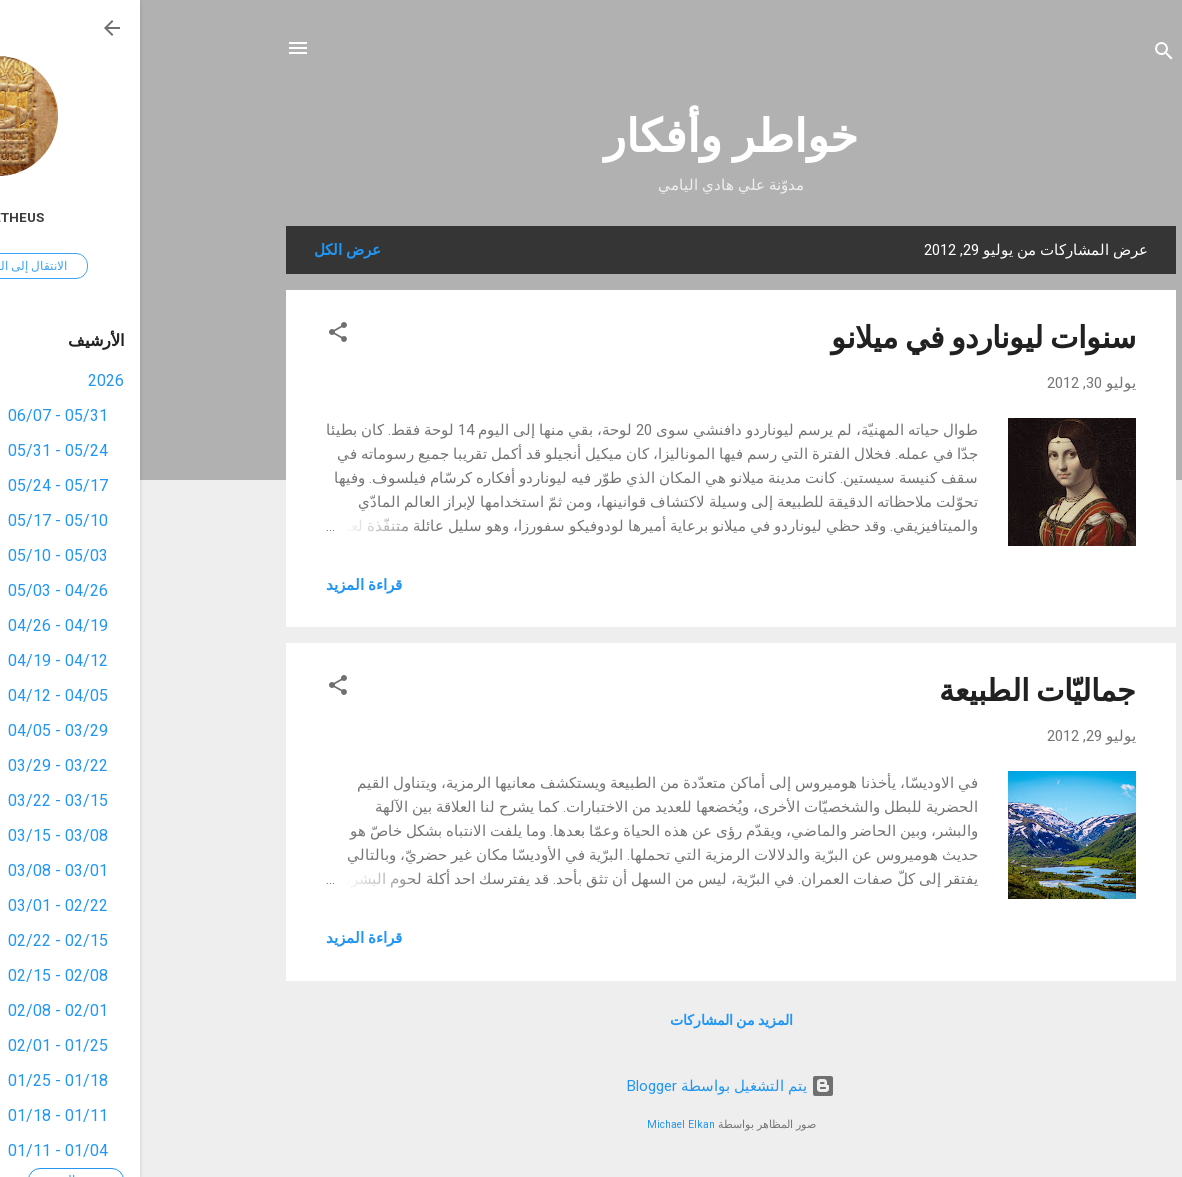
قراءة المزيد (224, 585)
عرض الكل (207, 250)
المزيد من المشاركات (591, 1020)
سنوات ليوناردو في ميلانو (843, 337)
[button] (198, 335)
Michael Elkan (541, 1124)
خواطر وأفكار (591, 136)
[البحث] (1024, 54)
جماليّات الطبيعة (897, 690)
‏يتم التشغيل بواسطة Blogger (591, 1086)
